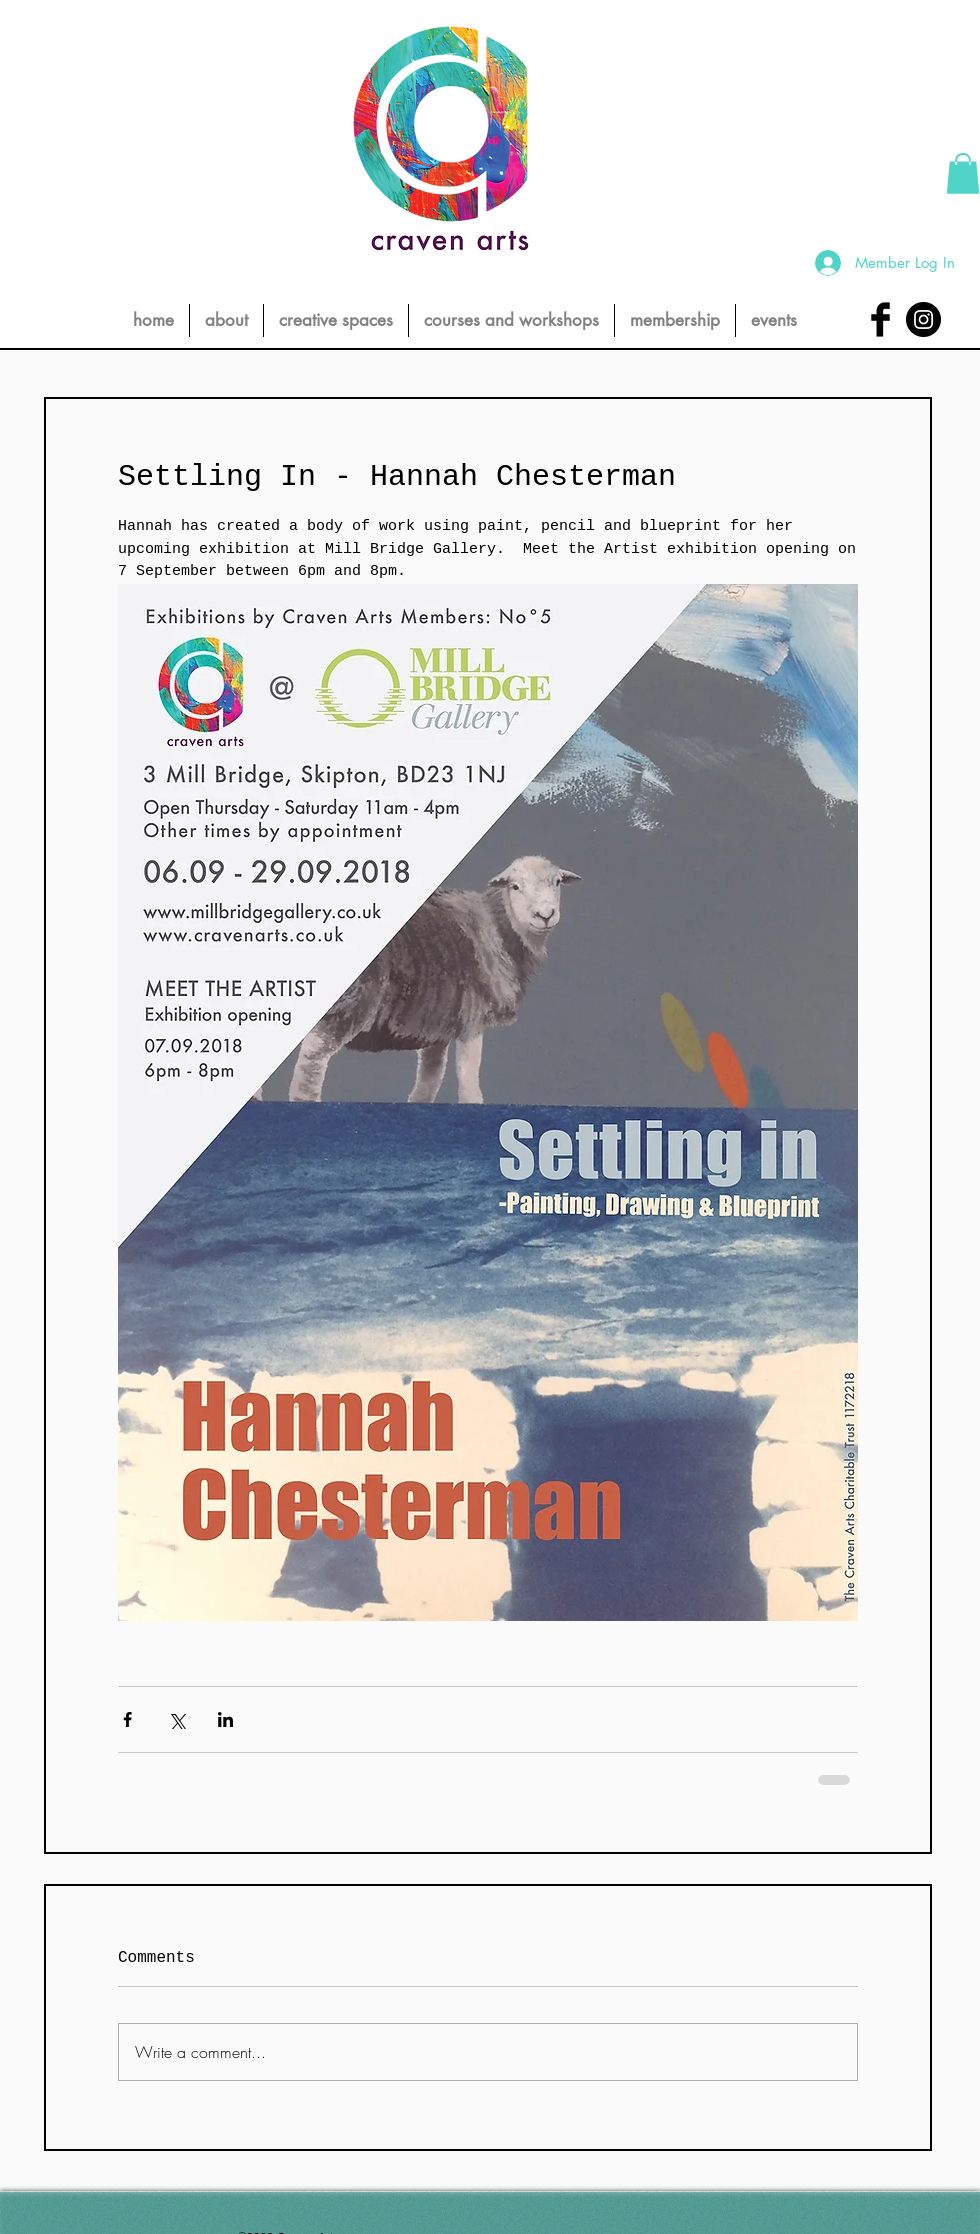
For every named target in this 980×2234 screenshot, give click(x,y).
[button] (963, 173)
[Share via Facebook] (127, 1719)
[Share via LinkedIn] (225, 1719)
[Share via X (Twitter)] (176, 1719)
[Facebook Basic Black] (880, 319)
